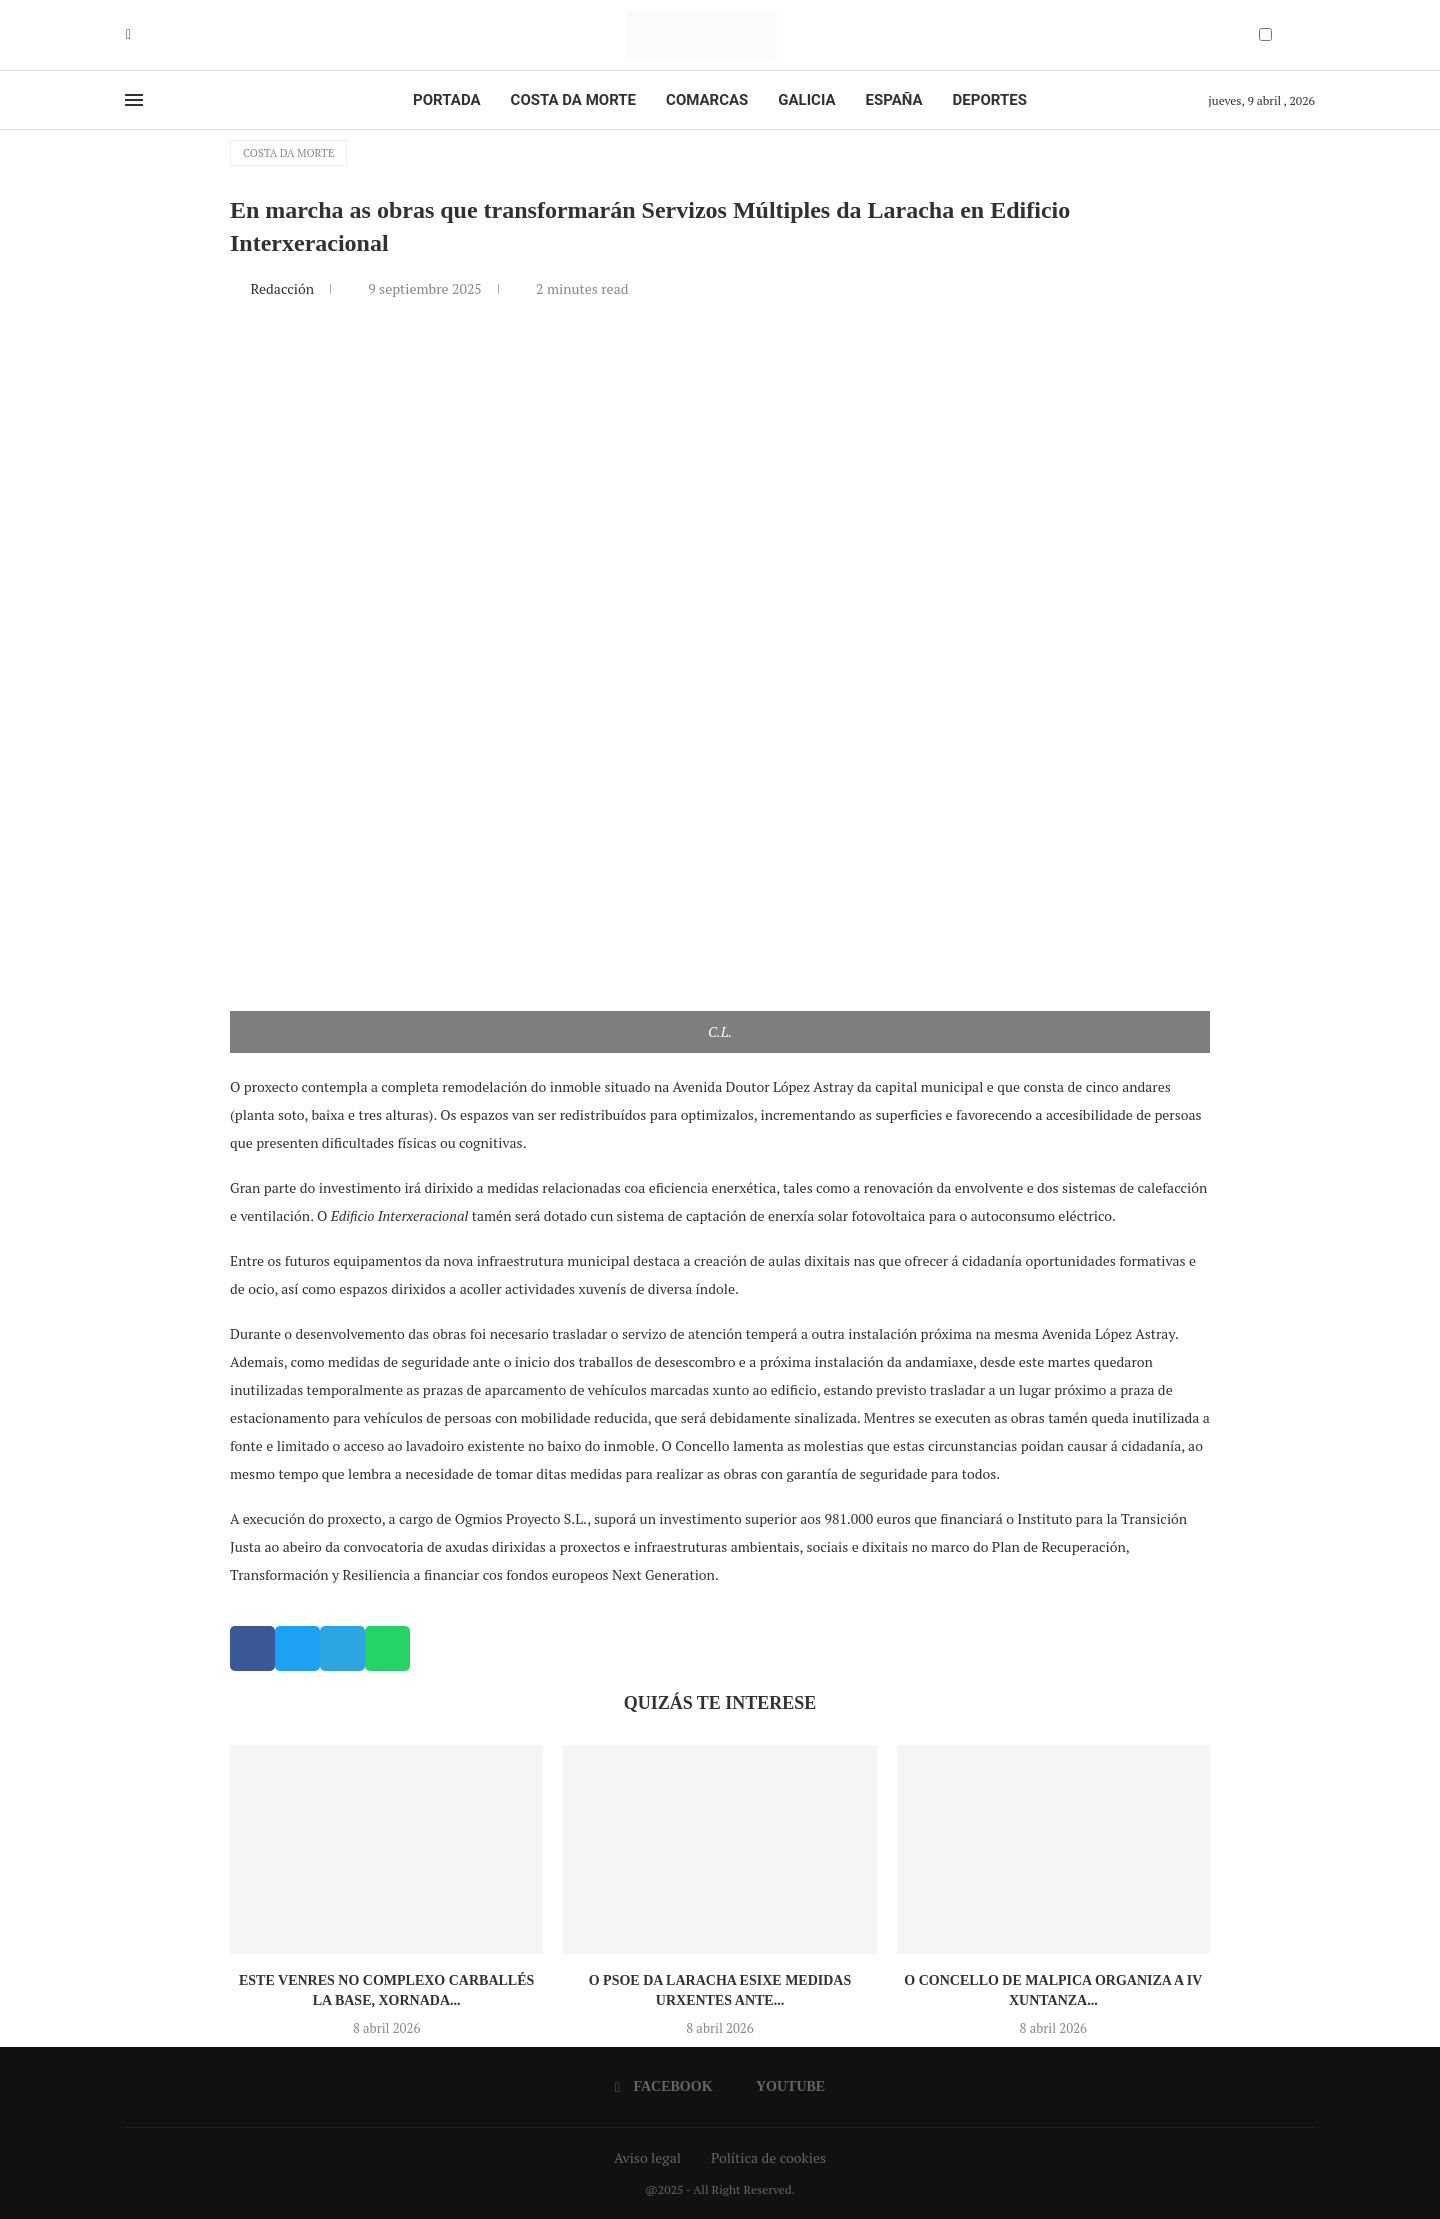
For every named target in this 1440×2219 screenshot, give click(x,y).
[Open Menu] (134, 100)
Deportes (990, 100)
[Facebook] (128, 35)
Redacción (283, 288)
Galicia (806, 100)
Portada (446, 100)
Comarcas (707, 100)
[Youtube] (143, 35)
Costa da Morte (574, 100)
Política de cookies (768, 2157)
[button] (252, 1648)
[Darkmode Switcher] (1265, 34)
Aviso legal (647, 2157)
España (894, 100)
